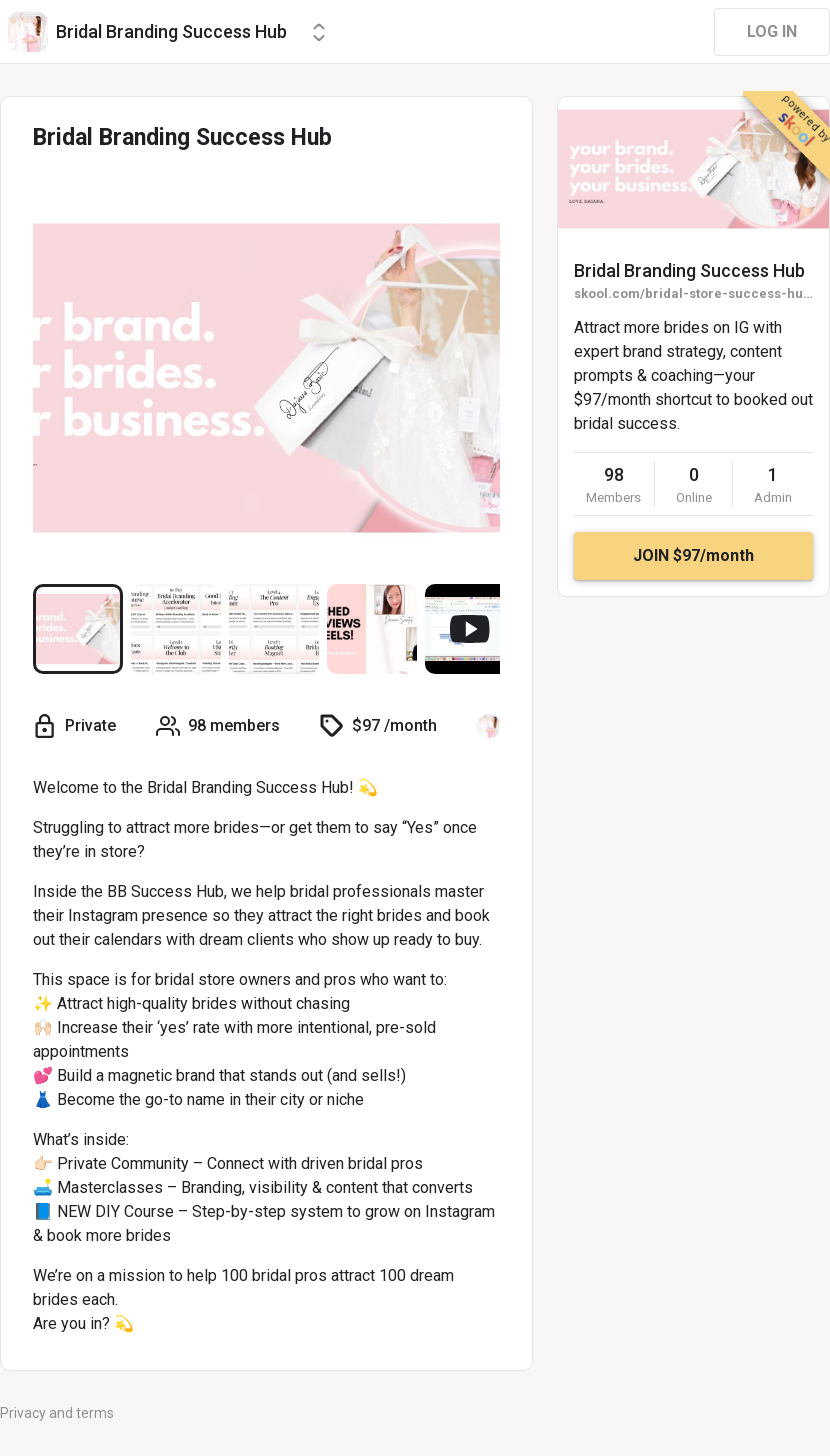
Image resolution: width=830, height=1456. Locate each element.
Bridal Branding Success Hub (689, 270)
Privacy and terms (57, 1413)
